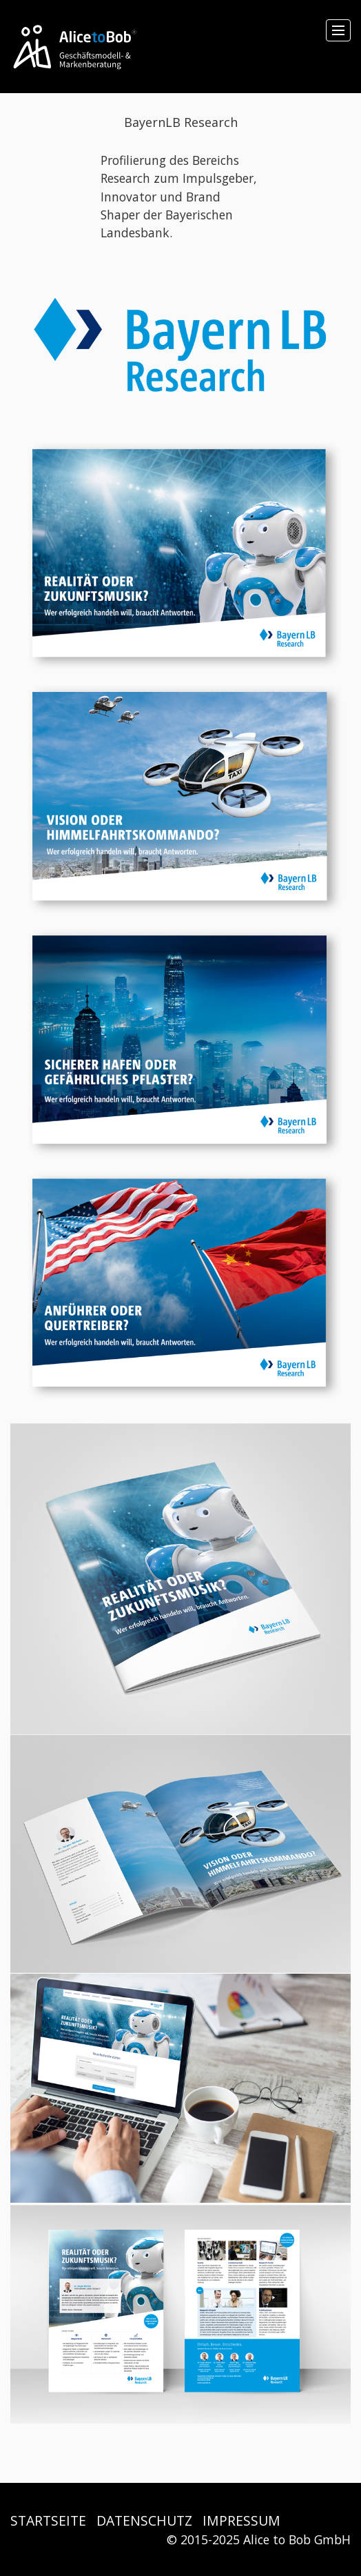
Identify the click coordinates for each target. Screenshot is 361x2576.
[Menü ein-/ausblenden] (338, 30)
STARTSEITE (48, 2520)
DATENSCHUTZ (144, 2520)
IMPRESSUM (241, 2520)
